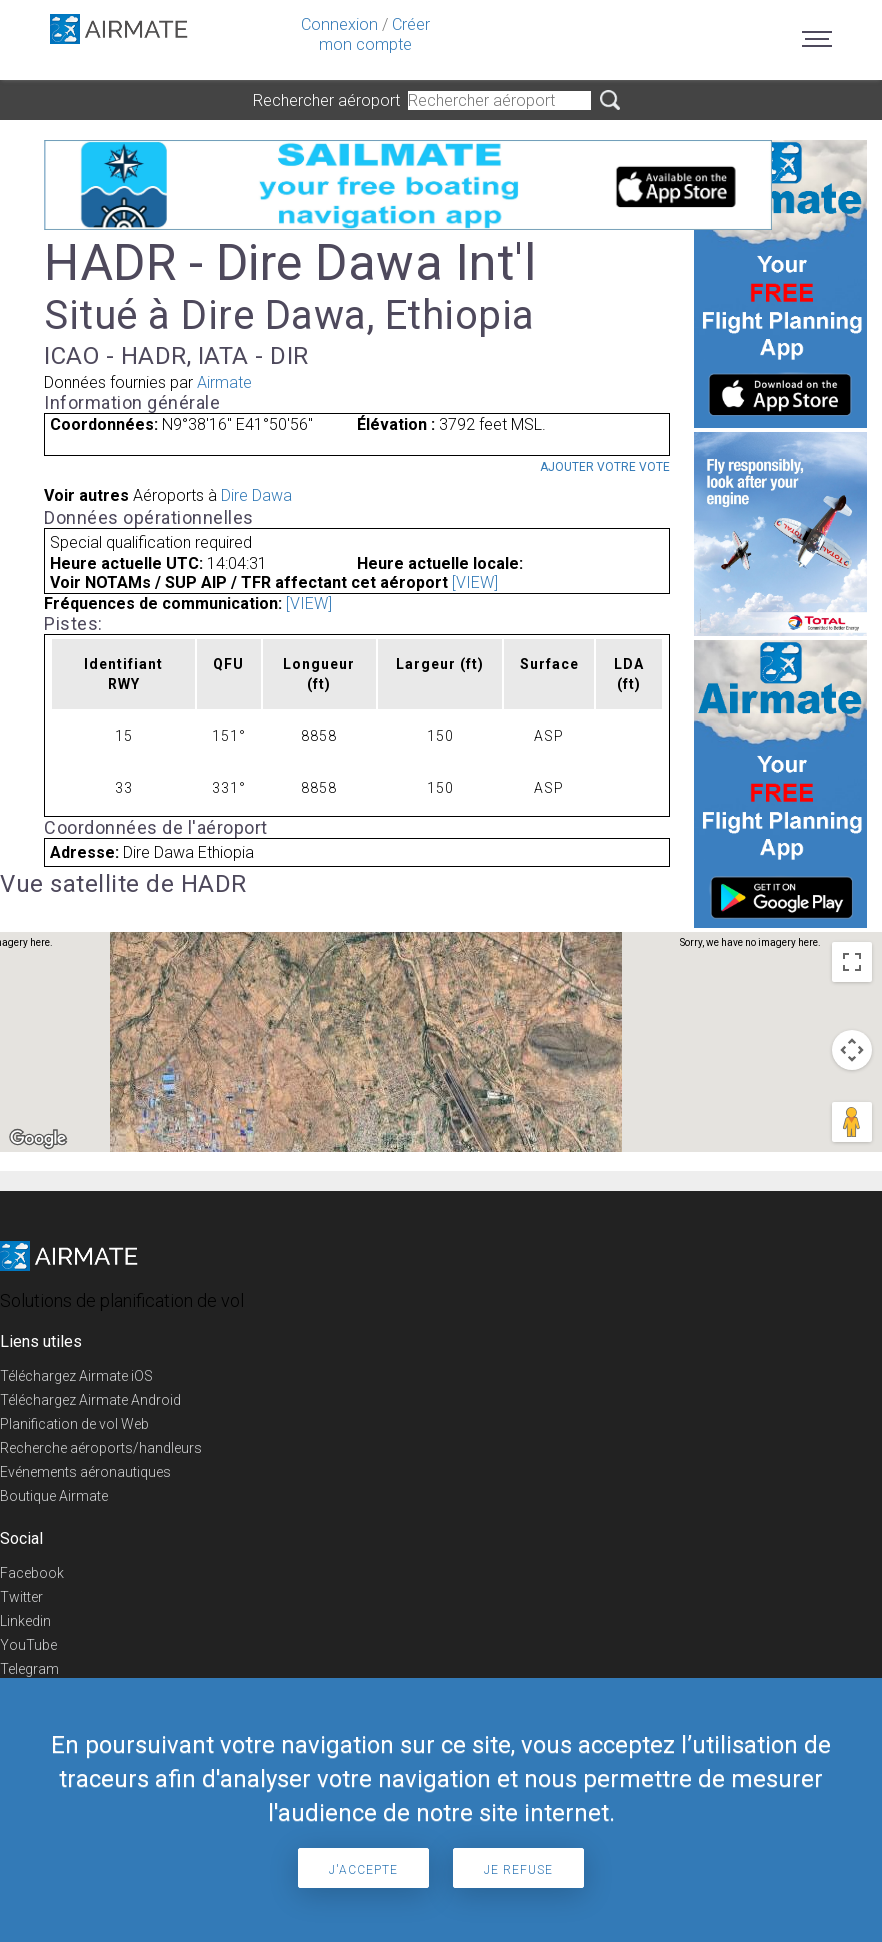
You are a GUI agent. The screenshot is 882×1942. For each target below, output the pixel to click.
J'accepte (363, 1870)
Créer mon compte (374, 34)
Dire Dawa (256, 495)
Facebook (32, 1573)
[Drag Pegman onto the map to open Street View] (852, 1122)
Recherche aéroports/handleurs (101, 1448)
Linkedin (25, 1621)
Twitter (21, 1597)
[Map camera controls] (852, 1050)
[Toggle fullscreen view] (852, 962)
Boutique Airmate (54, 1496)
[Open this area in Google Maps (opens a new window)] (38, 1139)
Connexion (339, 24)
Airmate (224, 382)
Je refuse (518, 1870)
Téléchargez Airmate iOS (76, 1376)
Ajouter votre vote (605, 467)
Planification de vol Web (74, 1424)
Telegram (29, 1669)
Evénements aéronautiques (85, 1472)
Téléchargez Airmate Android (90, 1400)
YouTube (28, 1645)
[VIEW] (475, 582)
